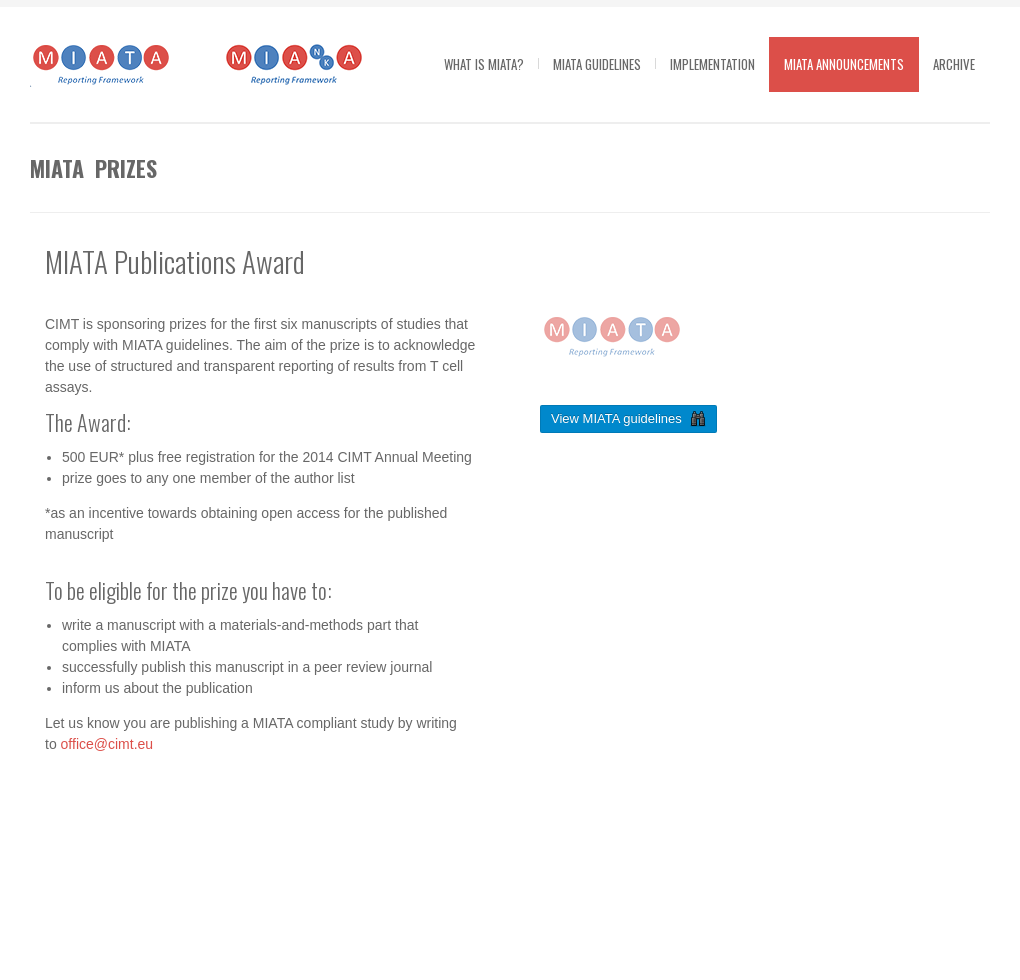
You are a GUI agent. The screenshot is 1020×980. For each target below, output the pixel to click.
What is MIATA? (484, 64)
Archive (954, 64)
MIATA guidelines (597, 64)
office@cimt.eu (107, 744)
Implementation (712, 64)
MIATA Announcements (844, 64)
